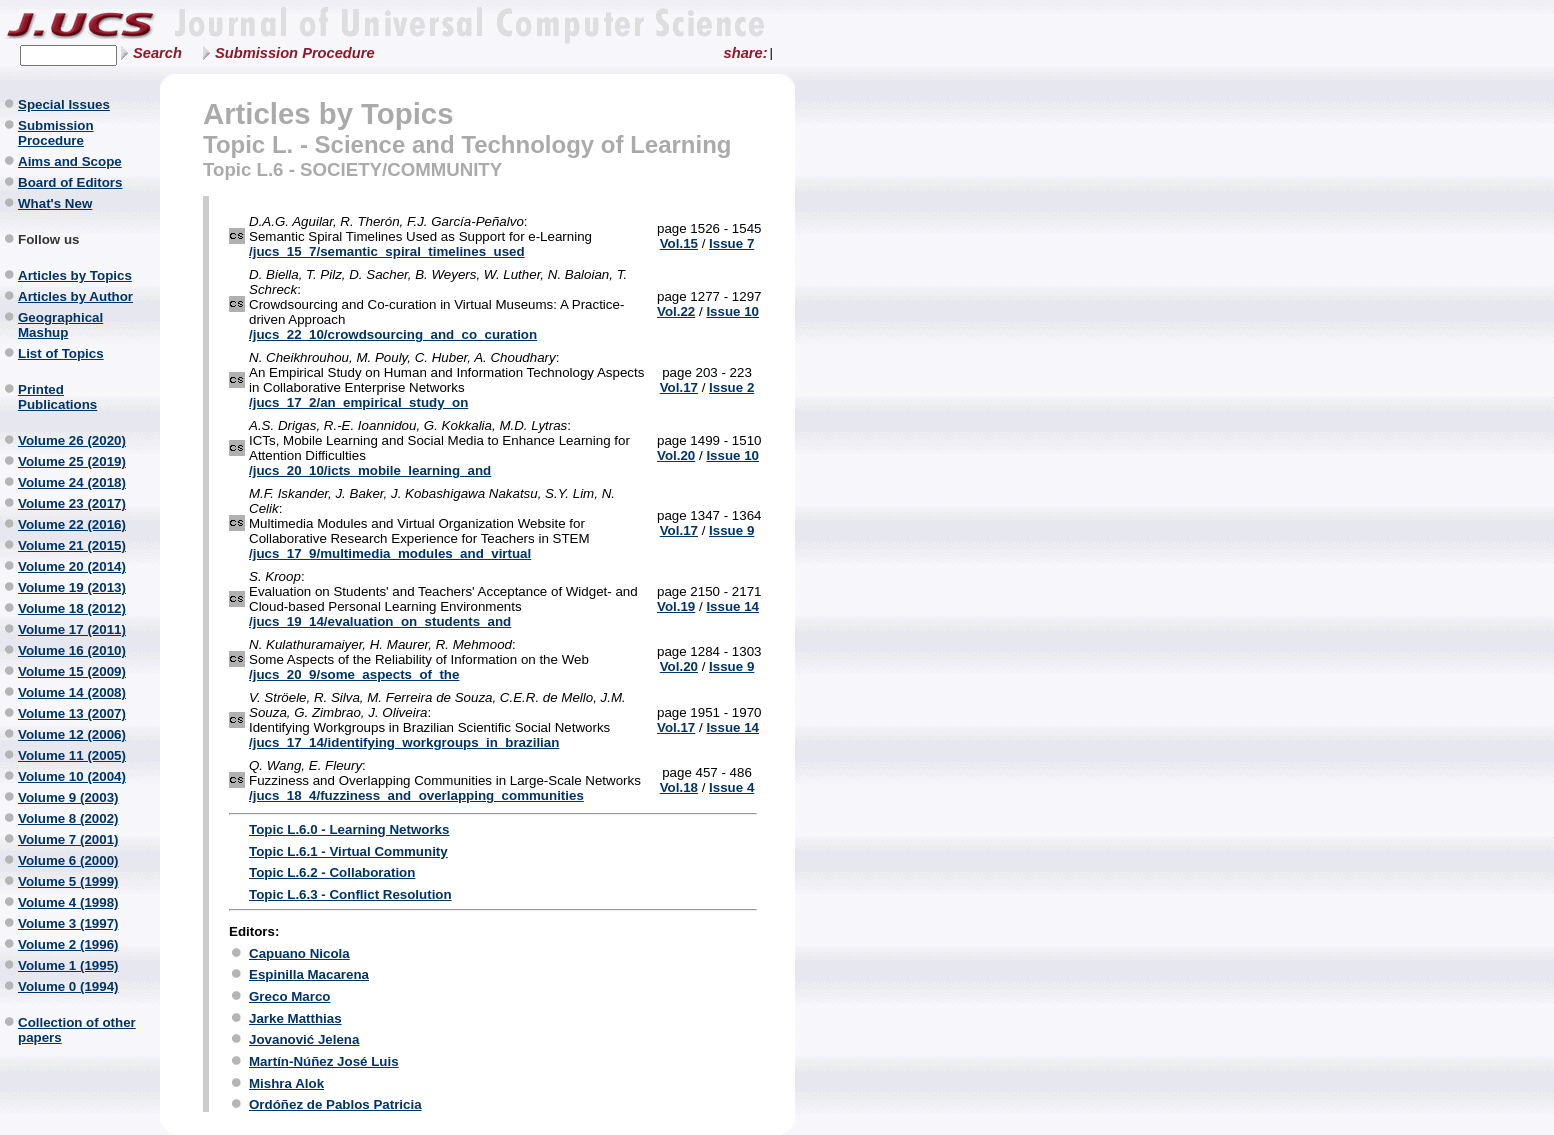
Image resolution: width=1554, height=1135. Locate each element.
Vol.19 (676, 606)
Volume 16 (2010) (72, 650)
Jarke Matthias (295, 1018)
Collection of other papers (77, 1030)
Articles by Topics (75, 275)
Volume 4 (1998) (68, 902)
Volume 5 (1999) (68, 881)
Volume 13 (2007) (72, 713)
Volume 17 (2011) (72, 629)
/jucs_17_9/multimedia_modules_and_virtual (390, 553)
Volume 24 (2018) (72, 482)
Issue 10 (732, 311)
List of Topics (61, 353)
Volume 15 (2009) (72, 671)
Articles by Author (75, 296)
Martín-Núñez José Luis (324, 1061)
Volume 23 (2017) (72, 503)
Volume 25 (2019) (72, 461)
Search (157, 53)
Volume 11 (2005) (72, 755)
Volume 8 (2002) (68, 818)
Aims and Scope (70, 161)
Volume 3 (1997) (68, 923)
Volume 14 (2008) (72, 692)
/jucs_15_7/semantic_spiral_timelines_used (387, 251)
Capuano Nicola (299, 953)
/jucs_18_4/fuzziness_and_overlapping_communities (416, 795)
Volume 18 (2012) (72, 608)
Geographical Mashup (60, 325)
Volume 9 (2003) (68, 797)
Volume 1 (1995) (68, 965)
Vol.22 (676, 311)
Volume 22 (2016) (72, 524)
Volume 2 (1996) (68, 944)
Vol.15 (679, 243)
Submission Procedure (295, 53)
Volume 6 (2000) (68, 860)
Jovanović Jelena (304, 1039)
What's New (55, 203)
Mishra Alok (286, 1083)
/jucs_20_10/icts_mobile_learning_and (370, 470)
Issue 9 (731, 530)
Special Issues (64, 104)
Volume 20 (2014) (72, 566)
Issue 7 (731, 243)
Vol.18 (679, 787)
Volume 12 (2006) (72, 734)
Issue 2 (731, 387)
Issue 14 (732, 606)
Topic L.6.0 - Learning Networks (349, 829)
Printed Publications (57, 397)
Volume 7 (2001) (68, 839)
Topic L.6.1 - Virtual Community (348, 851)
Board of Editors (70, 182)
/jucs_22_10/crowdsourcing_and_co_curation (393, 334)
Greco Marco (289, 996)
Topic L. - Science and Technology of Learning (467, 144)
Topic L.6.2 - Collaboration (332, 872)
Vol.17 (679, 387)
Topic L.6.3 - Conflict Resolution (350, 894)
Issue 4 (731, 787)
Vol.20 (676, 455)
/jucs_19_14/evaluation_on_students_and (380, 621)
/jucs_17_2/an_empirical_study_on (358, 402)
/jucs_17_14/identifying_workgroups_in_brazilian (404, 742)
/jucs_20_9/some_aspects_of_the (354, 674)
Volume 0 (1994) (68, 986)
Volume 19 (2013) (72, 587)
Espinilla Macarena (309, 974)
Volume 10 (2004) (72, 776)
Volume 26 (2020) (72, 440)
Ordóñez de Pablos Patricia (335, 1104)
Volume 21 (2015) (72, 545)
